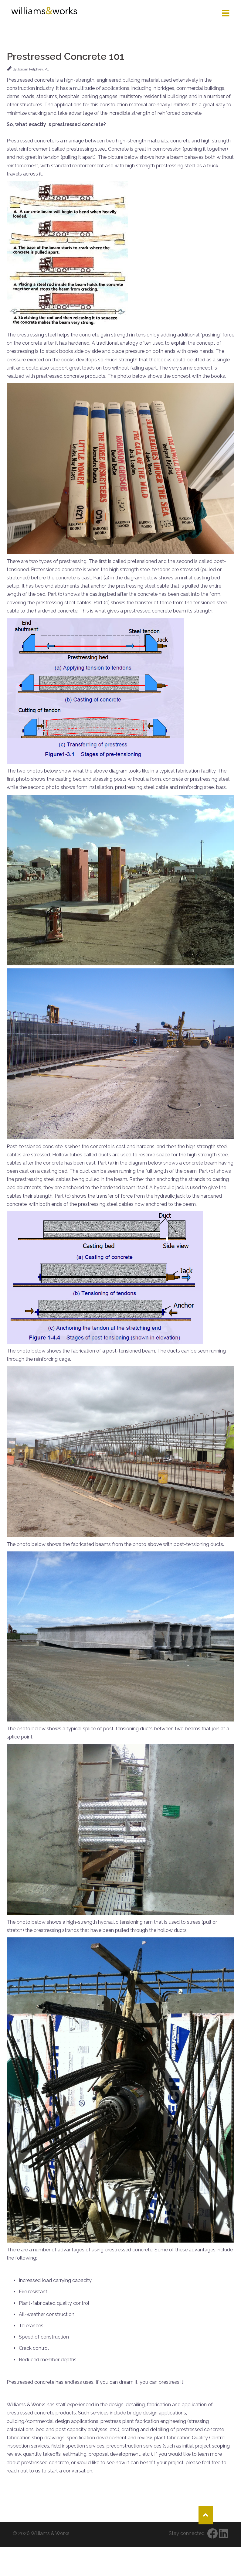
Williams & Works (50, 2533)
